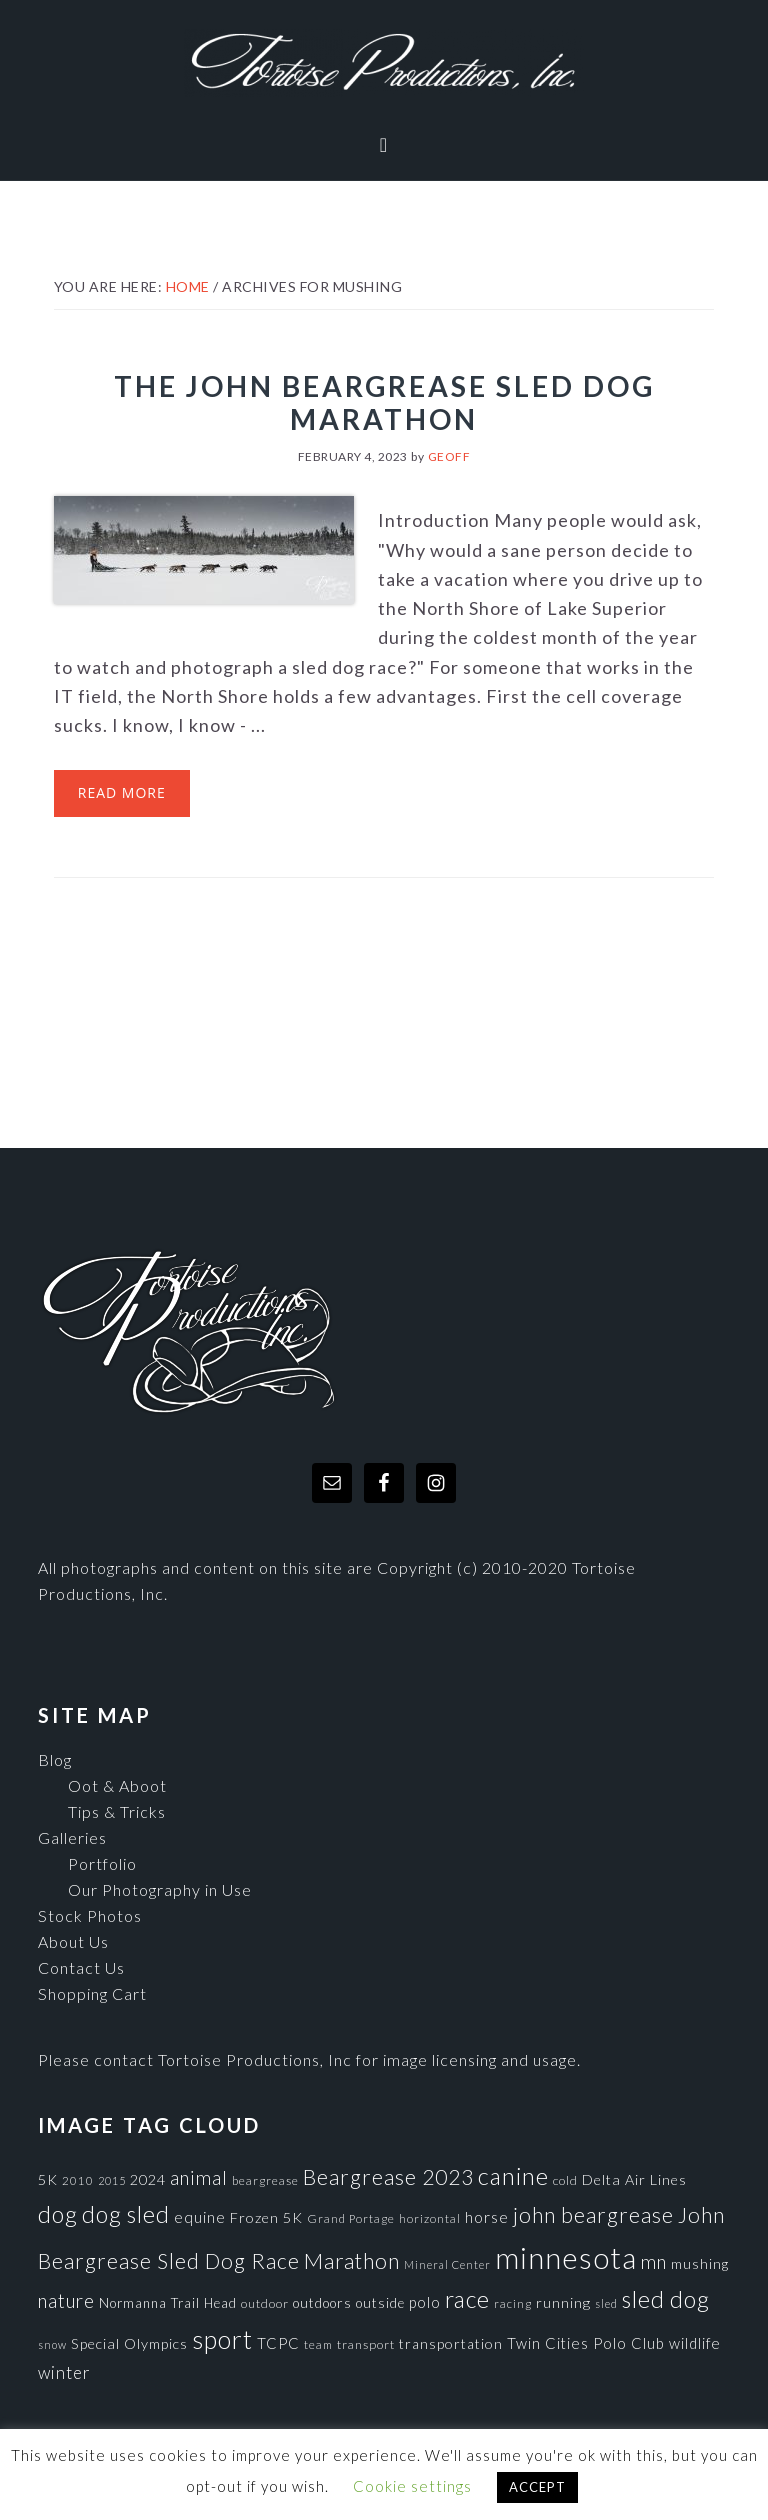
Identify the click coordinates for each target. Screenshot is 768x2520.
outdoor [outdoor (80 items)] (265, 2303)
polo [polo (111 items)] (425, 2302)
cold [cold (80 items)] (565, 2180)
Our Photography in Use (160, 1889)
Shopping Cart (92, 1993)
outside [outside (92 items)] (380, 2303)
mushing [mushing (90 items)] (700, 2264)
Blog (55, 1759)
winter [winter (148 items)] (64, 2372)
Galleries (72, 1837)
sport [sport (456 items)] (222, 2339)
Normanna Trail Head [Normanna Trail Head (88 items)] (168, 2303)
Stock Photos (90, 1915)
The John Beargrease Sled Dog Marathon (384, 403)
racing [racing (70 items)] (513, 2303)
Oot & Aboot (117, 1785)
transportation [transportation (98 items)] (451, 2343)
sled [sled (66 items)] (606, 2303)
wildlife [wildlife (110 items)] (695, 2343)
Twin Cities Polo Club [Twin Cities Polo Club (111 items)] (586, 2343)
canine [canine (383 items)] (513, 2176)
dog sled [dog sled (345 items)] (126, 2214)
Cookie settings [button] (412, 2486)
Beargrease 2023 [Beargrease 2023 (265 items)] (388, 2176)
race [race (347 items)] (467, 2299)
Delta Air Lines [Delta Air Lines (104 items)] (634, 2179)
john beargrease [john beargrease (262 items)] (593, 2214)
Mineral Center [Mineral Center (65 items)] (447, 2264)
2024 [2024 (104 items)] (148, 2179)
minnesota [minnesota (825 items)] (566, 2257)
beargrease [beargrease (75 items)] (265, 2180)
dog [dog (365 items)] (58, 2214)
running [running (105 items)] (563, 2302)
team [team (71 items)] (318, 2344)
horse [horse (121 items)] (487, 2217)
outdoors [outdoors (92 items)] (322, 2303)
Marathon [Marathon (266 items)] (352, 2261)
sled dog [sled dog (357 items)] (666, 2299)
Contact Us (81, 1967)
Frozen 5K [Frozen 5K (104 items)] (266, 2217)
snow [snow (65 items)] (52, 2344)
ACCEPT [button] (537, 2487)
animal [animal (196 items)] (199, 2177)
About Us (73, 1941)
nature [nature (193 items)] (66, 2300)
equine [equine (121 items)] (200, 2217)
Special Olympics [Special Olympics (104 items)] (129, 2343)
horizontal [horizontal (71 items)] (430, 2218)
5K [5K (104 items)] (48, 2179)
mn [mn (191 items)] (654, 2262)
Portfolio (102, 1863)
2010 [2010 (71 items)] (78, 2180)
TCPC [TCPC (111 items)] (278, 2343)
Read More (122, 792)
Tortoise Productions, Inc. (384, 62)
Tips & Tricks (117, 1811)
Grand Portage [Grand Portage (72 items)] (351, 2218)
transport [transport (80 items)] (366, 2344)
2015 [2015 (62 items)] (112, 2180)
